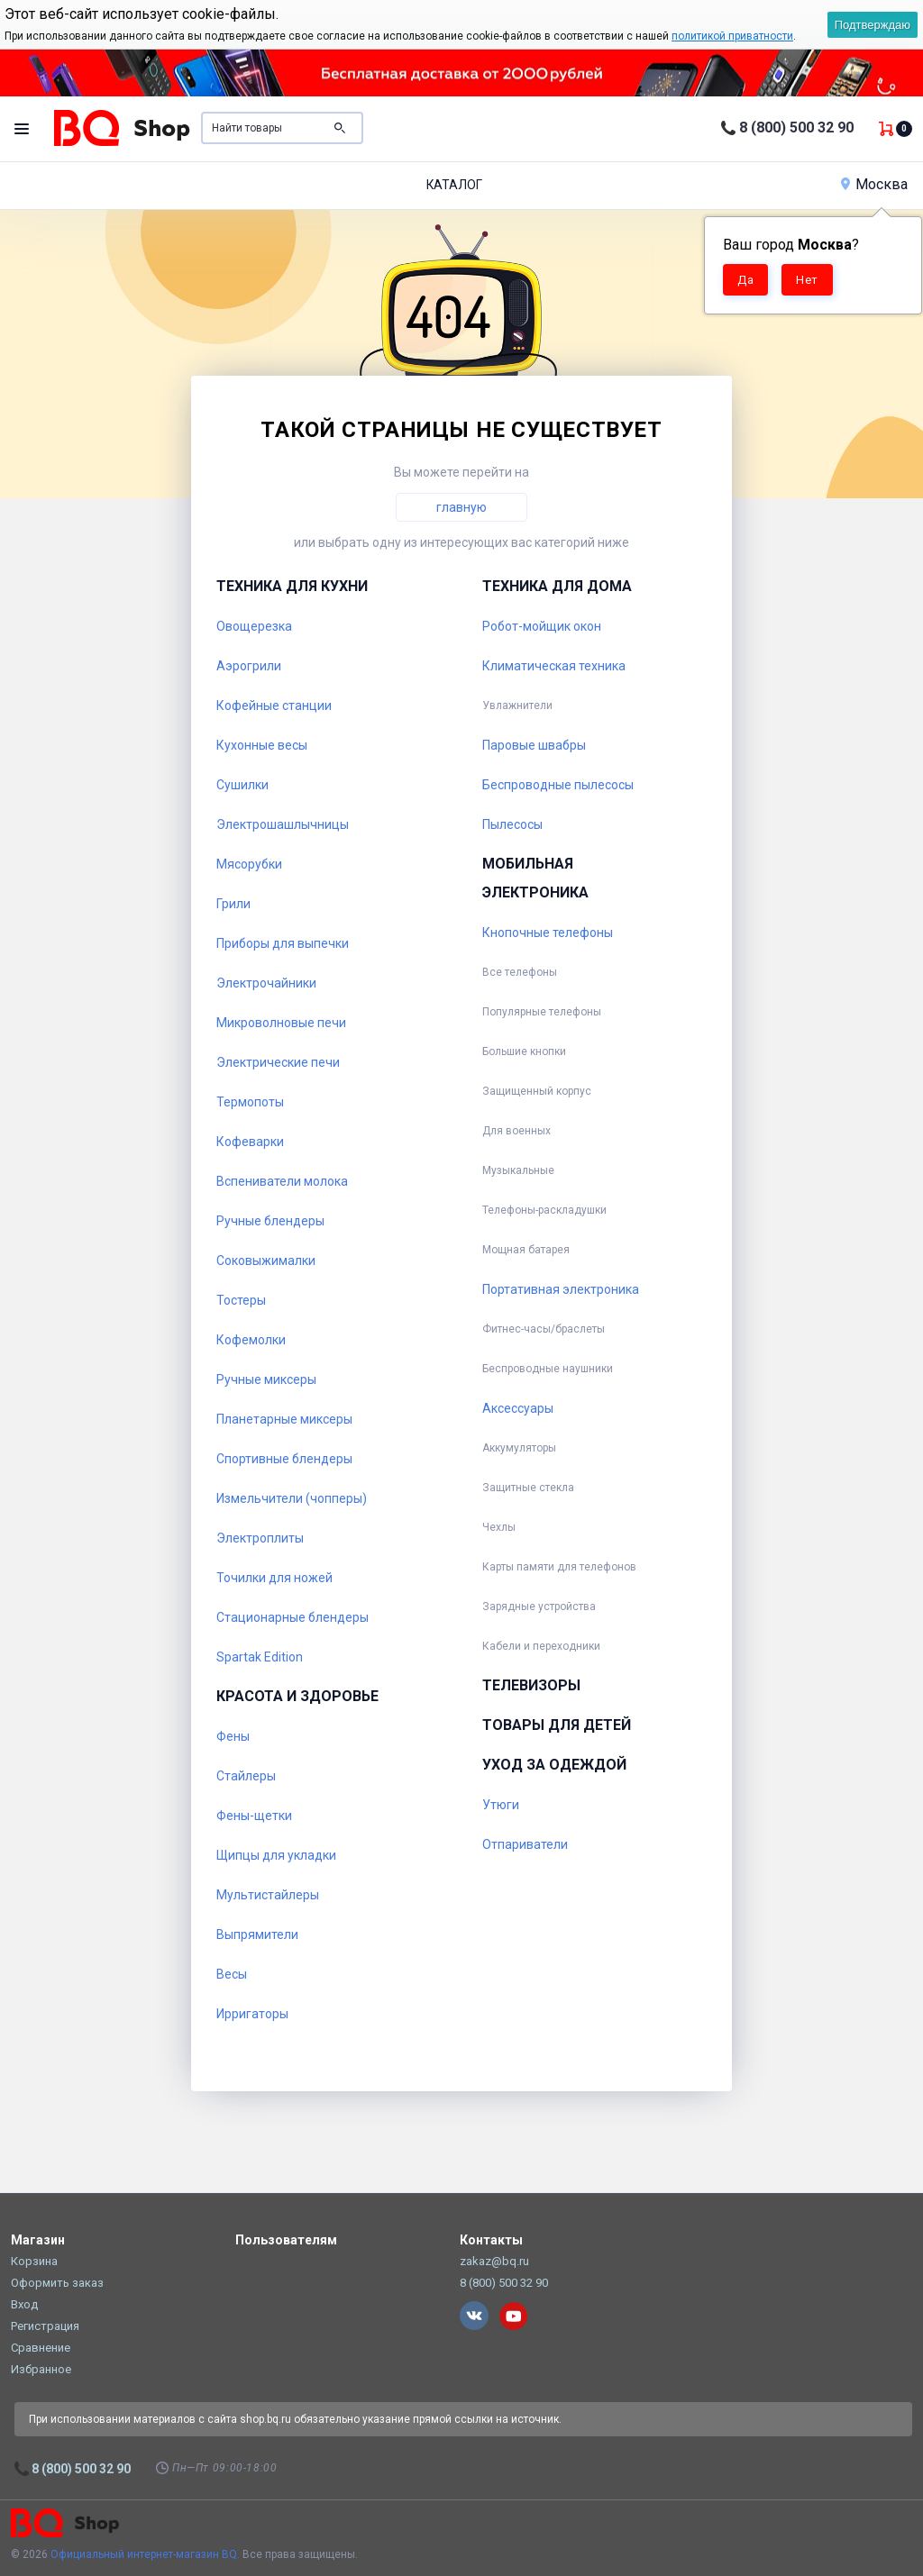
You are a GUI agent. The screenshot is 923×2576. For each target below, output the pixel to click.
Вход (24, 2304)
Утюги (500, 1805)
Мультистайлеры (267, 1895)
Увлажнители (517, 705)
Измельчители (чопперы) (291, 1498)
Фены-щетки (254, 1815)
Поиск (339, 128)
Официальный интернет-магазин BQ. (145, 2554)
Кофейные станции (274, 705)
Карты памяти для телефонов (559, 1567)
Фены (233, 1736)
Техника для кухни (292, 586)
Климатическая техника (554, 666)
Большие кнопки (524, 1051)
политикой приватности (732, 36)
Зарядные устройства (539, 1606)
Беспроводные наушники (547, 1368)
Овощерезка (254, 626)
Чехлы (499, 1527)
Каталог (454, 184)
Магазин (38, 2240)
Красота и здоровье (297, 1696)
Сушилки (242, 785)
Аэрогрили (248, 666)
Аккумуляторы (519, 1448)
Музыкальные (518, 1170)
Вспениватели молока (282, 1181)
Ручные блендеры (270, 1221)
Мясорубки (249, 864)
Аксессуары (517, 1408)
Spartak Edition (259, 1657)
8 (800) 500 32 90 (796, 127)
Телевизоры (531, 1685)
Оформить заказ (57, 2282)
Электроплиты (260, 1538)
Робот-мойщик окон (541, 626)
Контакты (491, 2240)
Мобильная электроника (535, 878)
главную (461, 507)
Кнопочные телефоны (547, 932)
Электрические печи (278, 1062)
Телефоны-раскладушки (544, 1210)
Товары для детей (556, 1725)
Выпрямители (257, 1934)
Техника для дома (557, 586)
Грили (233, 904)
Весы (231, 1974)
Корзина (34, 2261)
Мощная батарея (526, 1249)
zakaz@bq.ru (494, 2261)
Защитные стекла (528, 1487)
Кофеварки (250, 1141)
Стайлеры (246, 1776)
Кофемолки (251, 1340)
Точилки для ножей (274, 1577)
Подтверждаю (872, 25)
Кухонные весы (261, 745)
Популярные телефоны (541, 1012)
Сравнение (40, 2347)
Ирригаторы (252, 2014)
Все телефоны (519, 972)
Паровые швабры (534, 745)
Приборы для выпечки (282, 943)
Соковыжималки (265, 1260)
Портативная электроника (560, 1289)
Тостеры (241, 1300)
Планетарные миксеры (284, 1419)
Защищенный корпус (536, 1091)
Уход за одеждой (554, 1764)
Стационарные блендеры (292, 1617)
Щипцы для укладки (276, 1855)
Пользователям (286, 2240)
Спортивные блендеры (284, 1459)
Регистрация (45, 2326)
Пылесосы (512, 824)
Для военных (516, 1130)
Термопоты (250, 1102)
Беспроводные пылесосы (558, 785)
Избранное (41, 2369)
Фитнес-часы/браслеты (543, 1329)
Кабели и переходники (541, 1646)
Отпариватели (525, 1844)
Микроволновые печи (281, 1022)
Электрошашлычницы (282, 824)
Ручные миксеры (266, 1379)
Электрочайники (266, 983)
